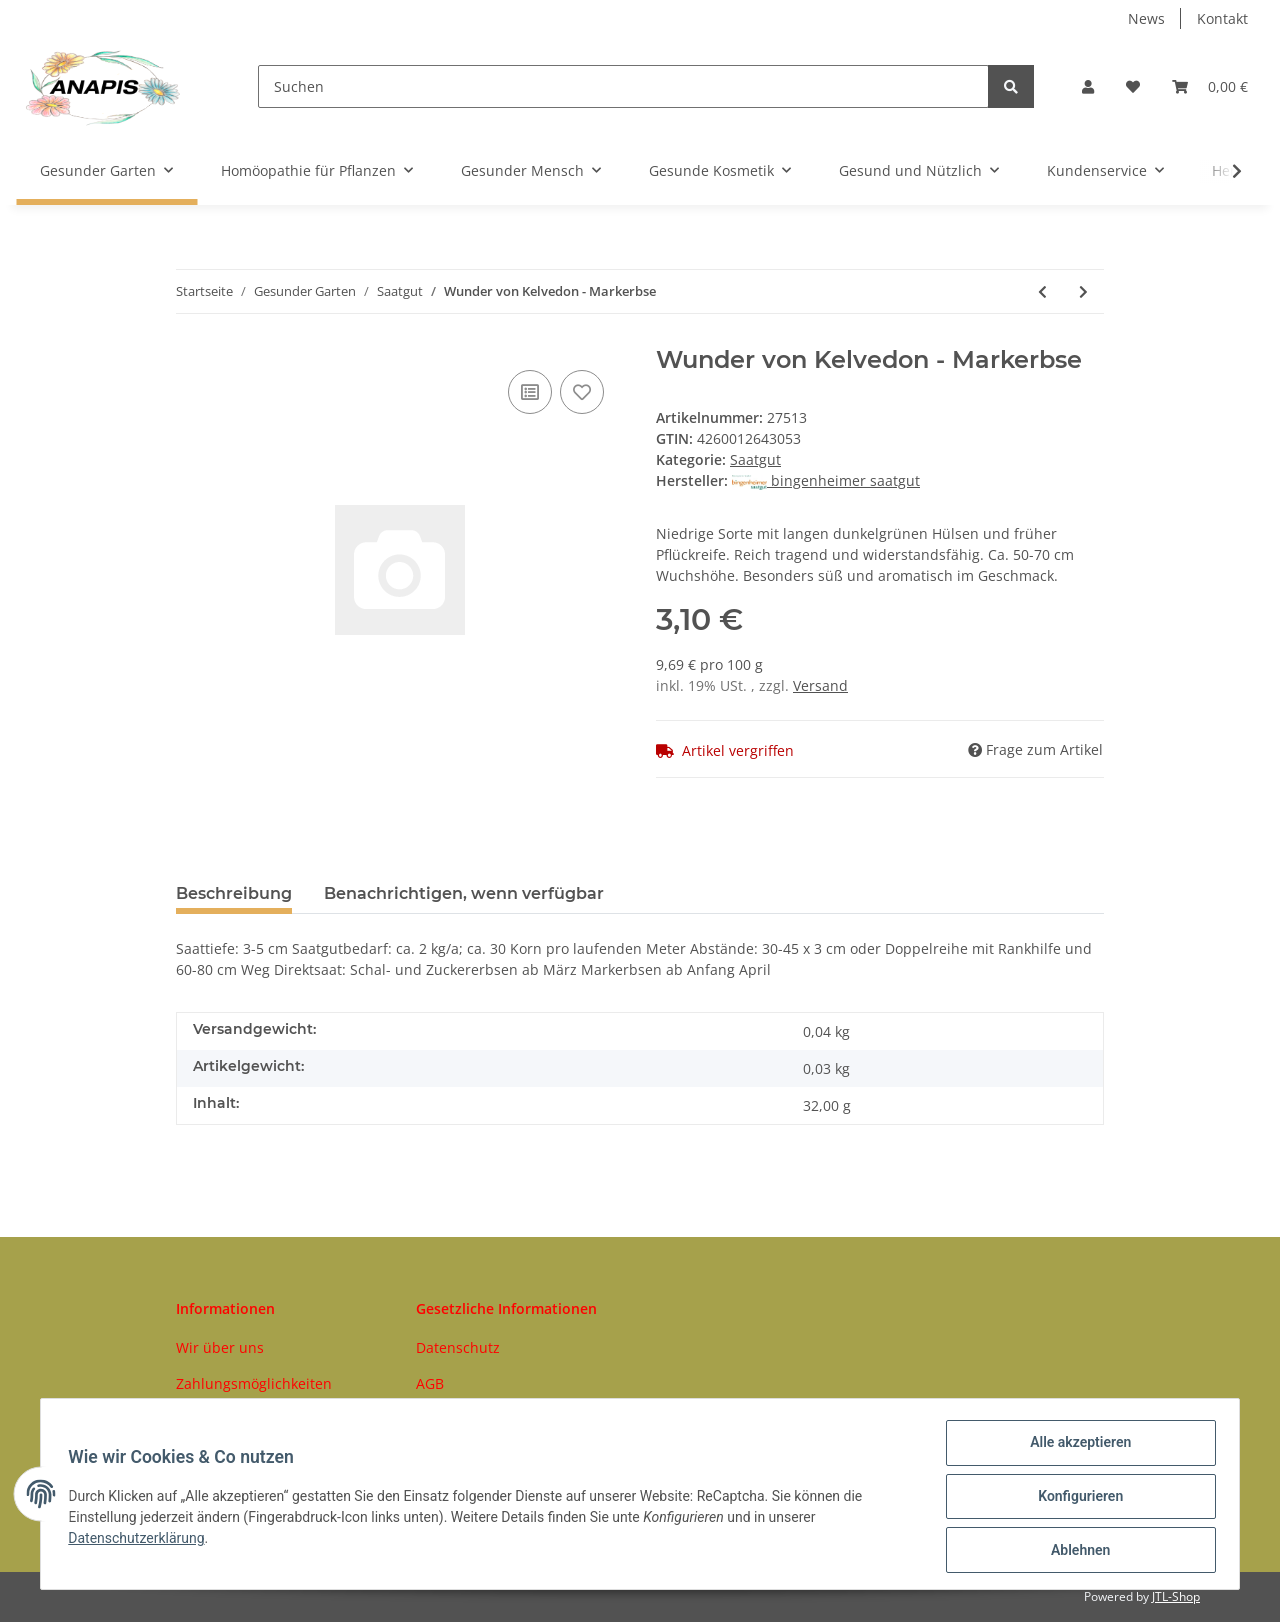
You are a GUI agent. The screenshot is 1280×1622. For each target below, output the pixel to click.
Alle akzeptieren (1075, 1447)
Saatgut (755, 459)
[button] (1088, 86)
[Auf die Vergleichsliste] (530, 392)
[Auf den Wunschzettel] (582, 392)
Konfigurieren (1075, 1499)
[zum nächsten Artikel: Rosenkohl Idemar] (1083, 291)
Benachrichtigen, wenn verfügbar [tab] (464, 893)
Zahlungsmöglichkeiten (254, 1383)
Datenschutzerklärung (141, 1541)
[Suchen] (623, 86)
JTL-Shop (1176, 1596)
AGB (430, 1383)
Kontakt (1222, 18)
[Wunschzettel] (1133, 86)
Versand (820, 685)
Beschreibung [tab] (234, 893)
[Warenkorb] (1210, 86)
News (1146, 18)
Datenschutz (458, 1347)
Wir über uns (220, 1347)
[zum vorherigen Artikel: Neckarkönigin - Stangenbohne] (1042, 291)
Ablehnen (1075, 1551)
